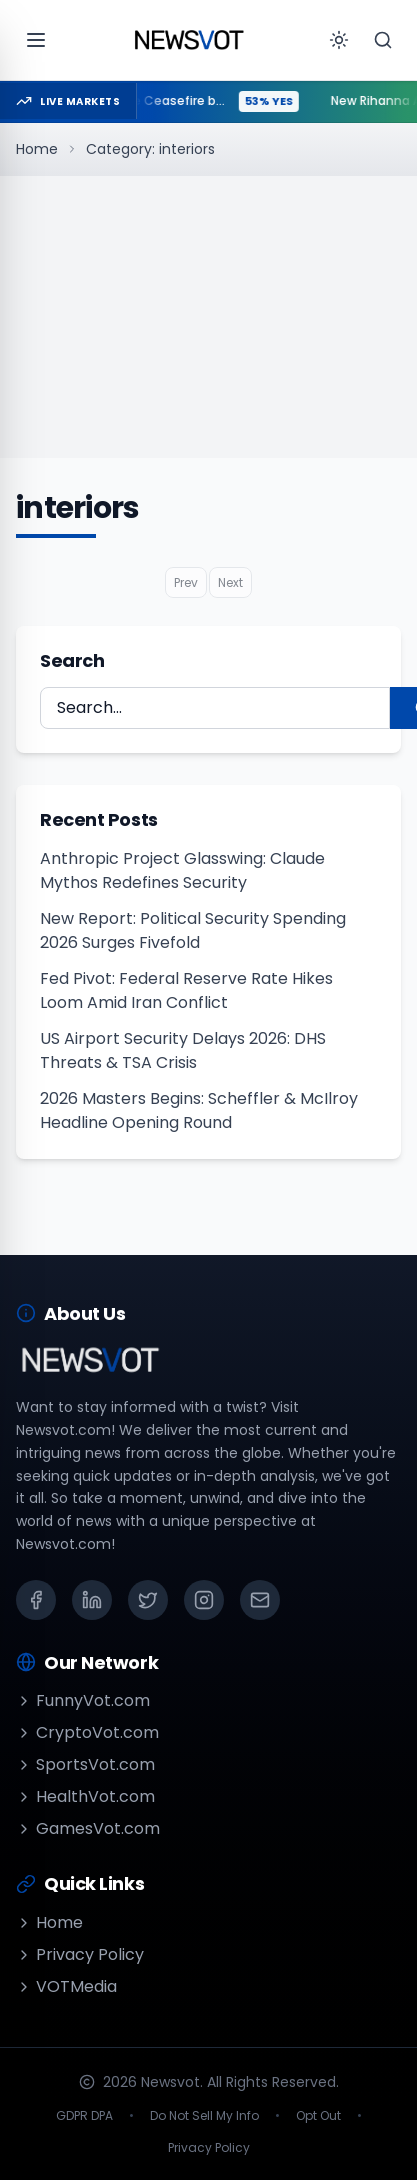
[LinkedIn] (92, 1600)
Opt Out (318, 2116)
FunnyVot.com (83, 1700)
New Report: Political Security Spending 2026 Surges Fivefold (193, 930)
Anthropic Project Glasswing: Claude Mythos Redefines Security (182, 870)
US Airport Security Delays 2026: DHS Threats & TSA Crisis (183, 1050)
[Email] (260, 1600)
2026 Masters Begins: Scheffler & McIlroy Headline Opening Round (199, 1110)
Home (37, 149)
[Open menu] (36, 40)
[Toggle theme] (339, 40)
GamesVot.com (88, 1828)
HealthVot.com (85, 1796)
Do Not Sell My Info (204, 2116)
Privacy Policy (80, 1954)
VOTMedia (66, 1986)
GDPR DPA (84, 2116)
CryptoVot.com (87, 1732)
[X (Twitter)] (148, 1600)
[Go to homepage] (189, 40)
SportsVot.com (85, 1764)
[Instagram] (204, 1600)
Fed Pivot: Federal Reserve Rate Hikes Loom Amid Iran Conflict (186, 990)
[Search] (383, 40)
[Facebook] (36, 1600)
